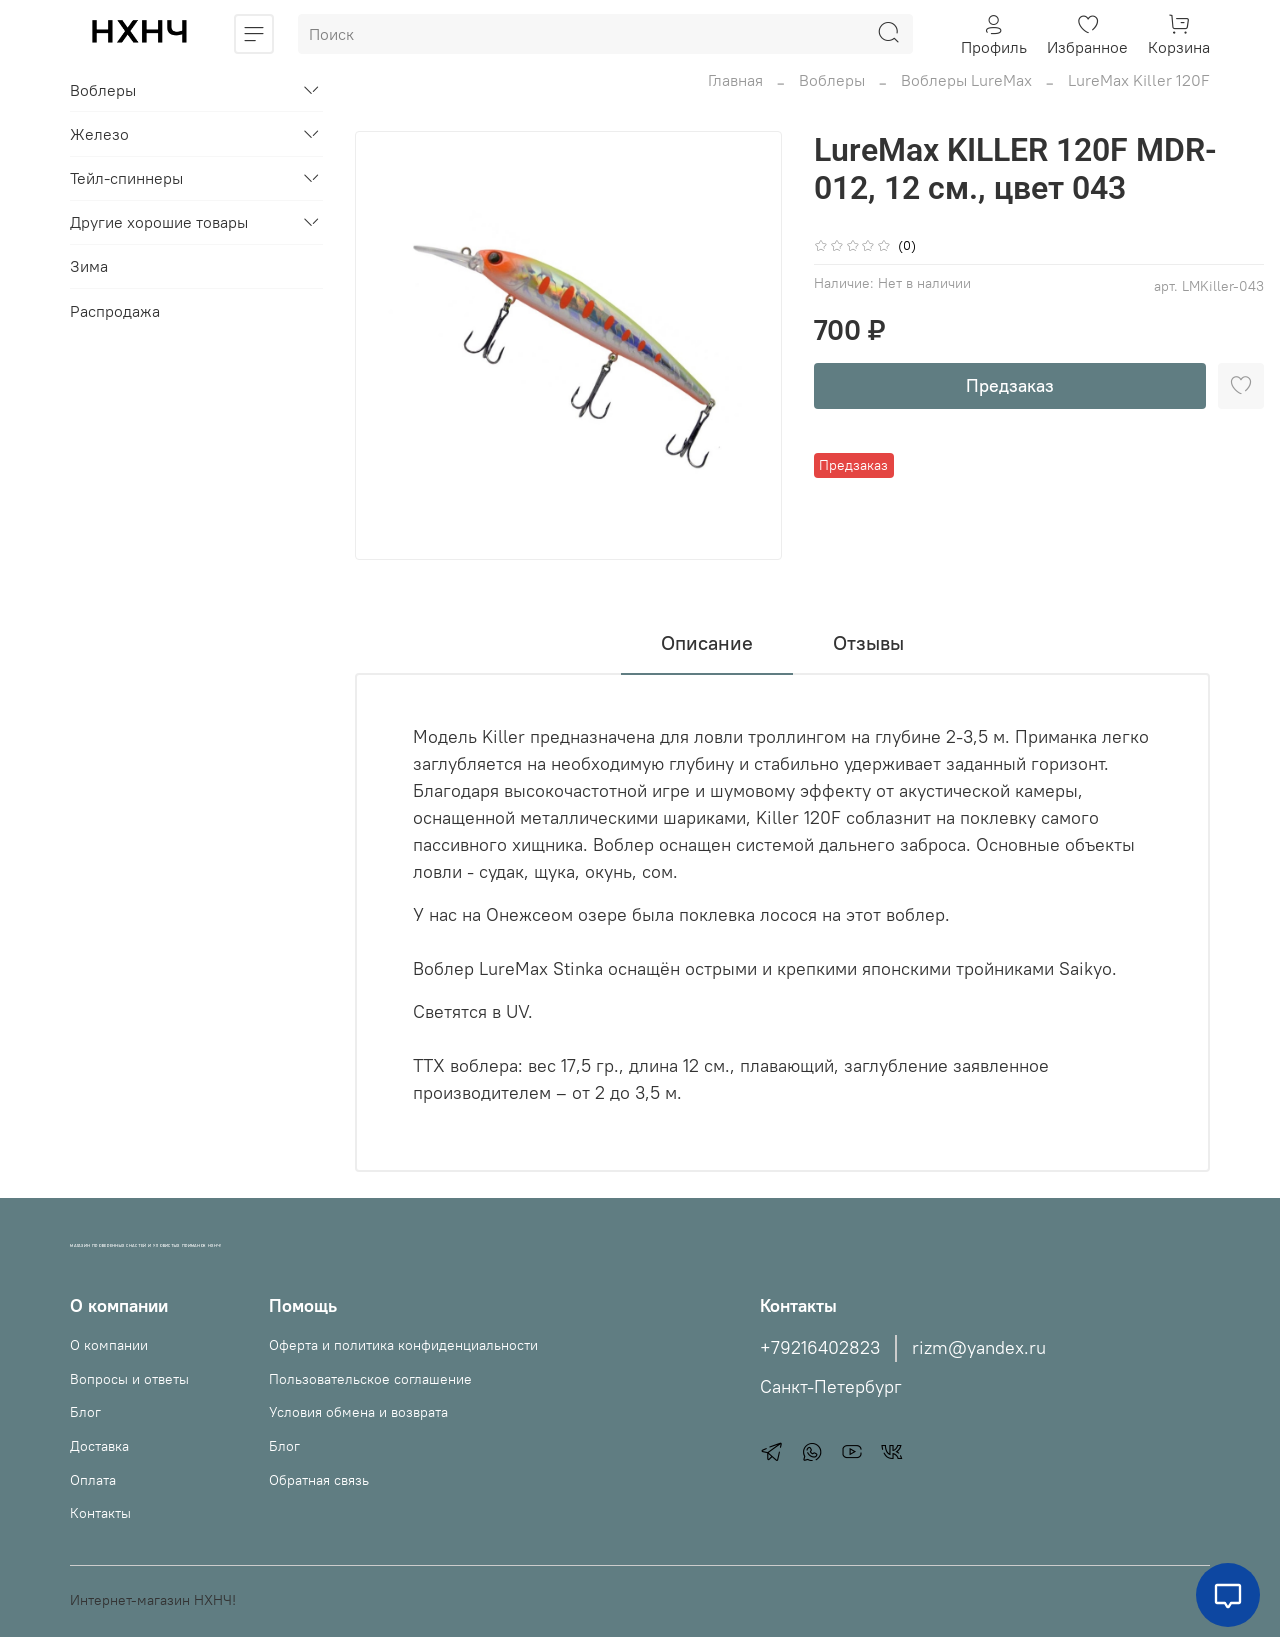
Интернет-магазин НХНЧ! (153, 1600)
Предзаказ (1010, 385)
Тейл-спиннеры (126, 178)
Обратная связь (319, 1480)
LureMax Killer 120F (1139, 80)
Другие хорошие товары (159, 222)
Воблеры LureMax (966, 80)
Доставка (99, 1446)
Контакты (100, 1513)
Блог (85, 1412)
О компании (109, 1345)
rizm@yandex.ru (979, 1348)
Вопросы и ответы (129, 1379)
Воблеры (832, 80)
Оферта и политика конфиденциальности (403, 1345)
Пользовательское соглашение (370, 1379)
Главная (735, 80)
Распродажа (115, 311)
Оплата (93, 1480)
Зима (89, 266)
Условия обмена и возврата (358, 1412)
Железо (99, 134)
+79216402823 (820, 1348)
